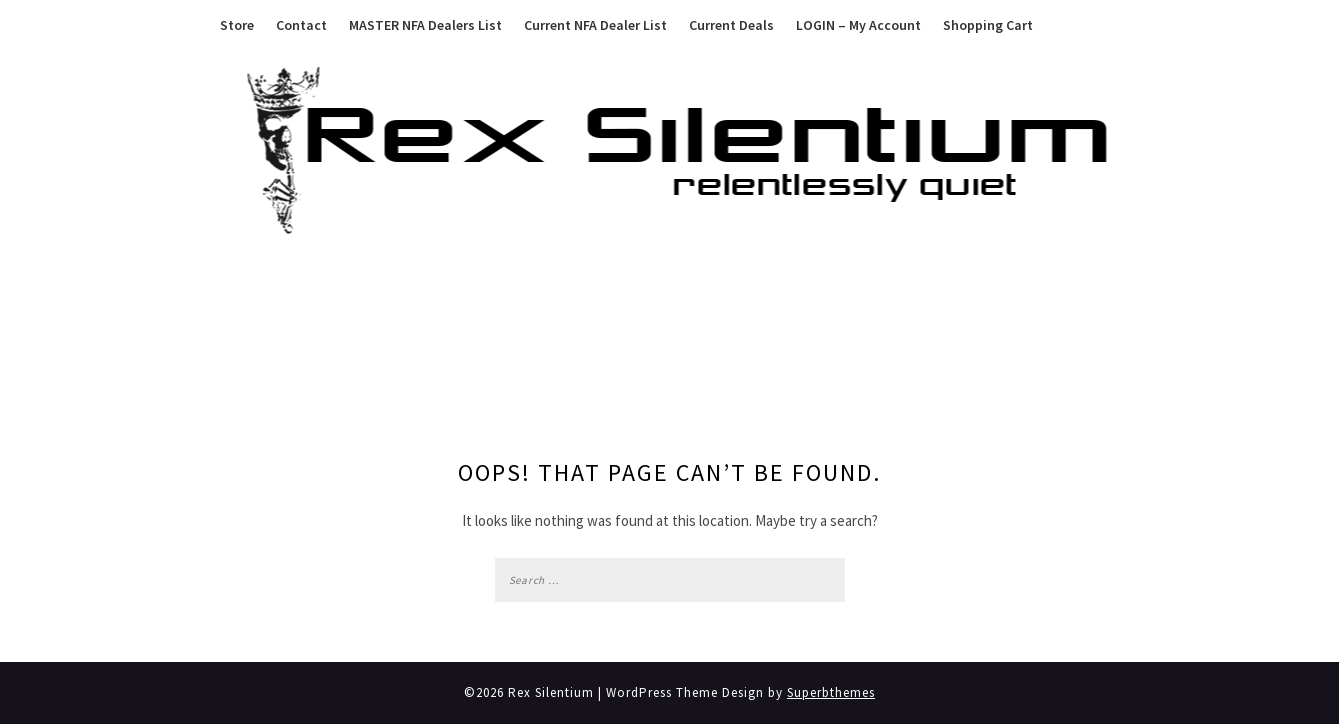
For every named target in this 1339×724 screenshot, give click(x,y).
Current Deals (731, 25)
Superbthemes (831, 692)
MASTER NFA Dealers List (425, 25)
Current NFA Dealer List (595, 25)
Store (237, 25)
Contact (301, 25)
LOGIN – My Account (858, 25)
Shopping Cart (988, 25)
